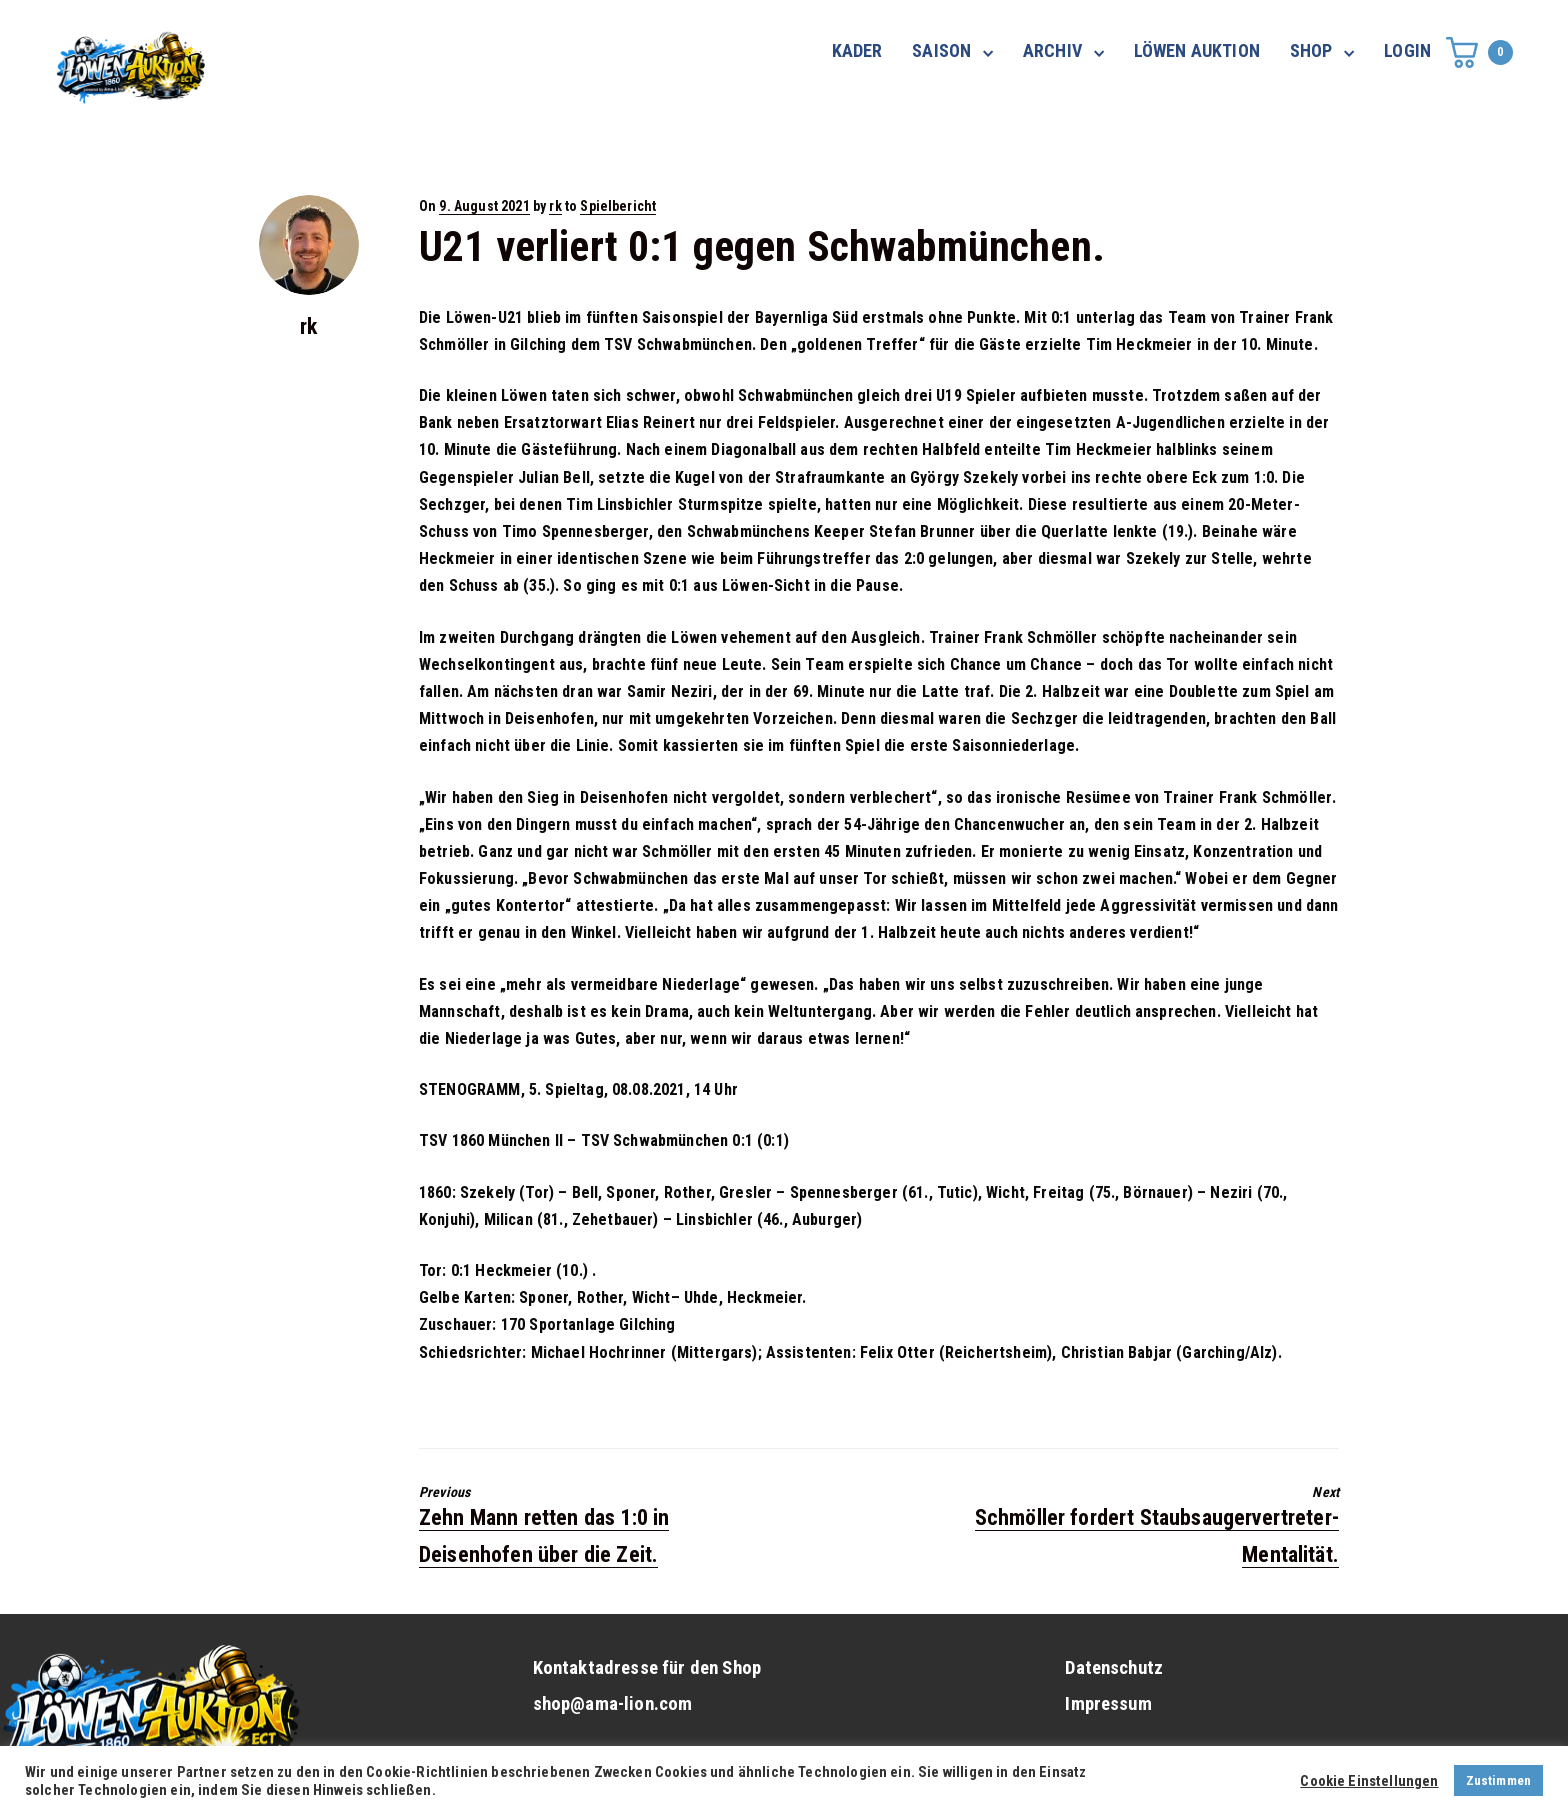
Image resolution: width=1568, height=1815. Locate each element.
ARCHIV (1052, 50)
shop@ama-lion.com (613, 1704)
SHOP (1311, 50)
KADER (857, 50)
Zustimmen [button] (1498, 1780)
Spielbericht (618, 206)
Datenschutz (1114, 1668)
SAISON (941, 50)
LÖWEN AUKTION (1197, 50)
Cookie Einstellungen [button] (1369, 1781)
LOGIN (1407, 50)
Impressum (1108, 1704)
